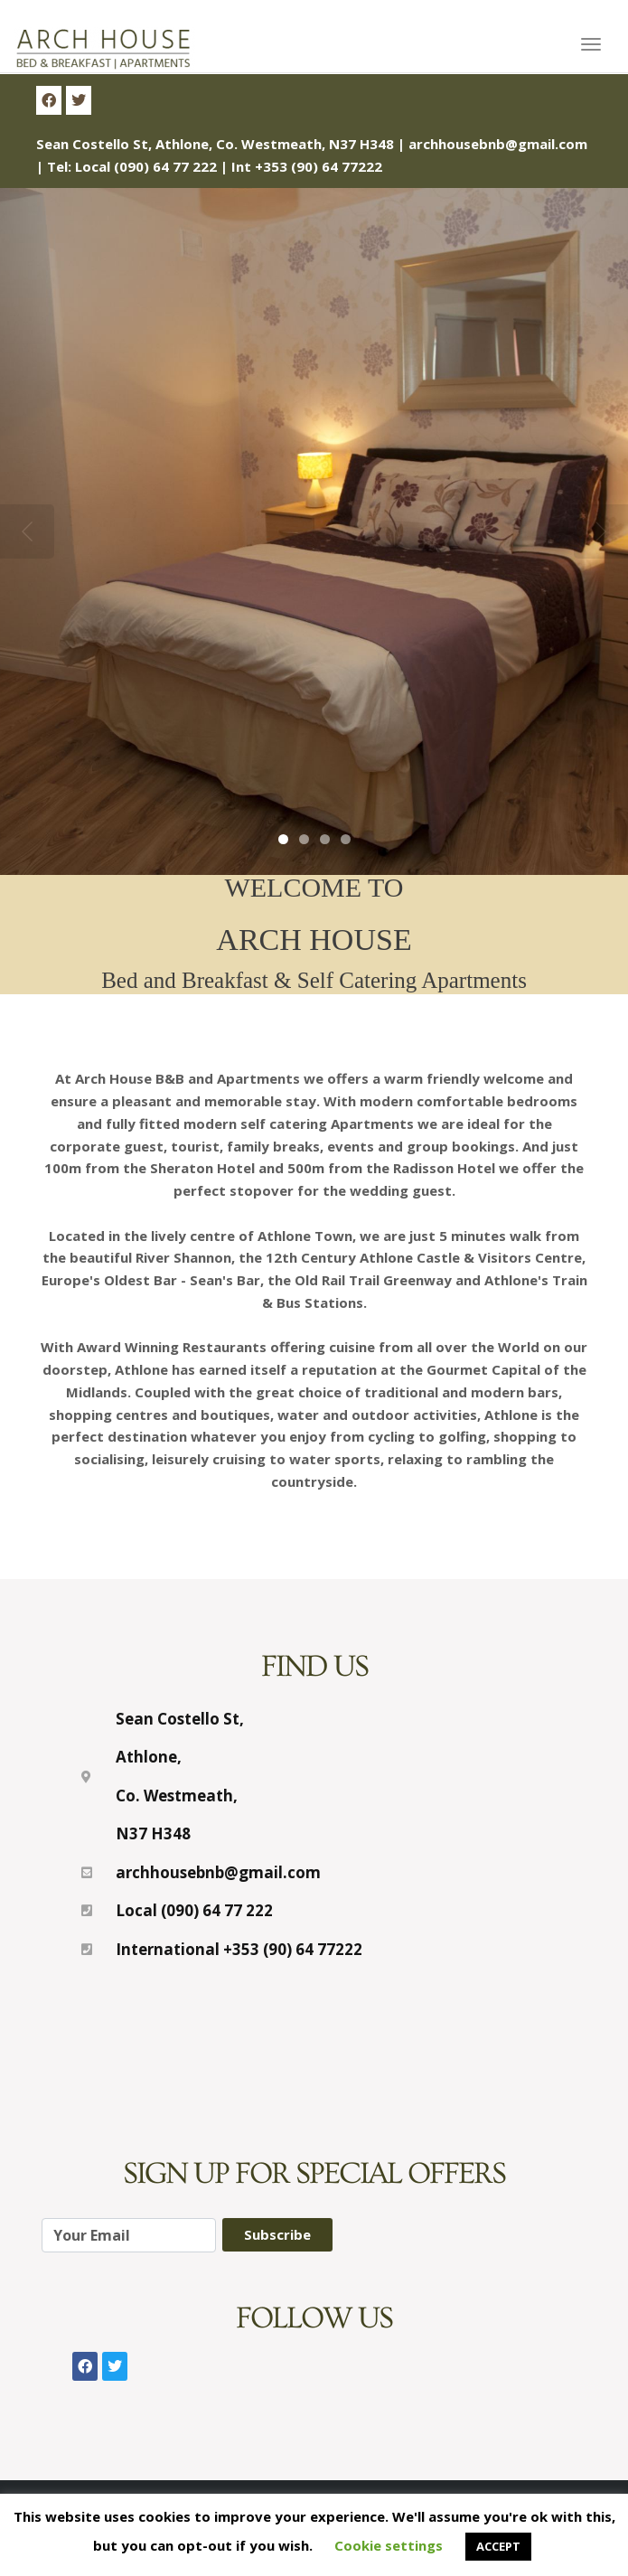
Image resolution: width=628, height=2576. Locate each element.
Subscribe (277, 2234)
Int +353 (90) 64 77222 (306, 166)
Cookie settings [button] (388, 2545)
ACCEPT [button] (498, 2546)
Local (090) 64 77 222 (146, 166)
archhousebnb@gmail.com (497, 144)
